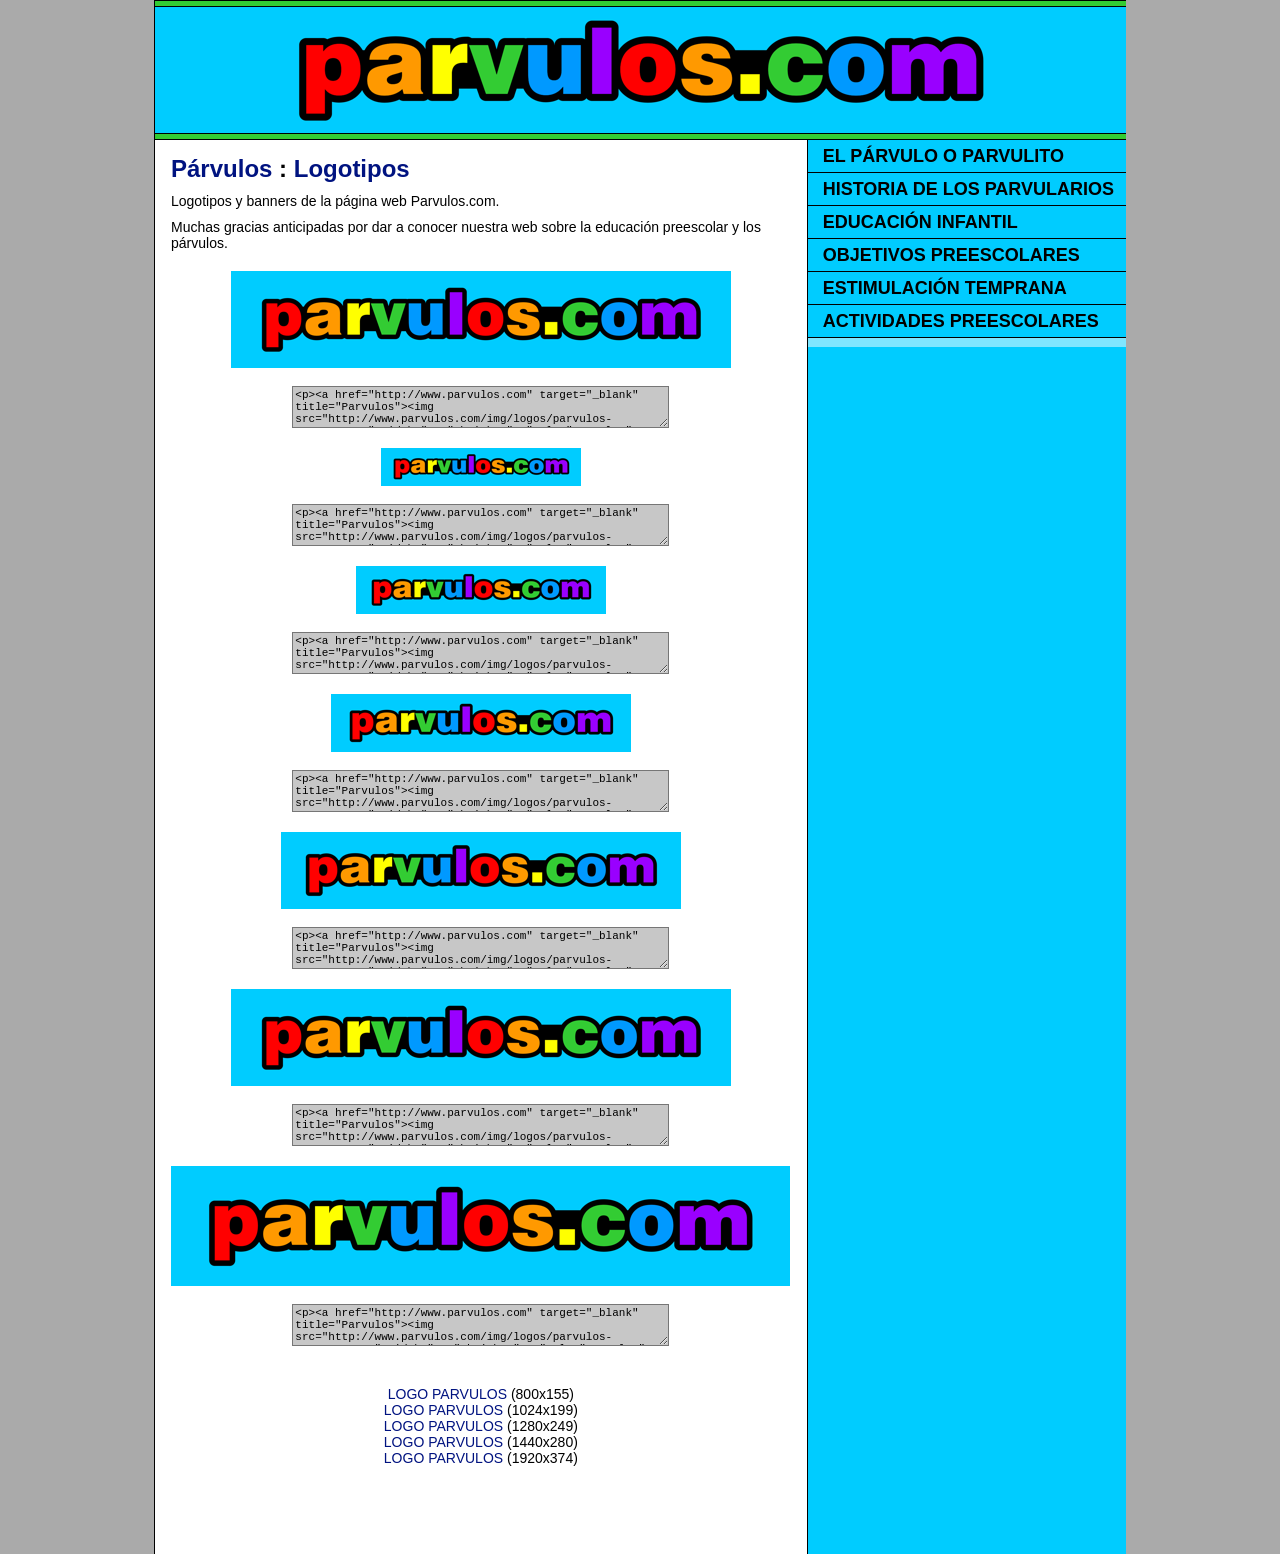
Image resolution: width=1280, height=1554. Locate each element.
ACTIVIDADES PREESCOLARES (961, 321)
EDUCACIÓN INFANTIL (920, 222)
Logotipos (352, 168)
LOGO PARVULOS (447, 1457)
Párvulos (221, 168)
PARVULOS (641, 70)
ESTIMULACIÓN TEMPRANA (945, 288)
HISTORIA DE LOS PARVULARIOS (968, 189)
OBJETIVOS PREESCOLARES (951, 255)
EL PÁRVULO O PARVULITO (943, 156)
